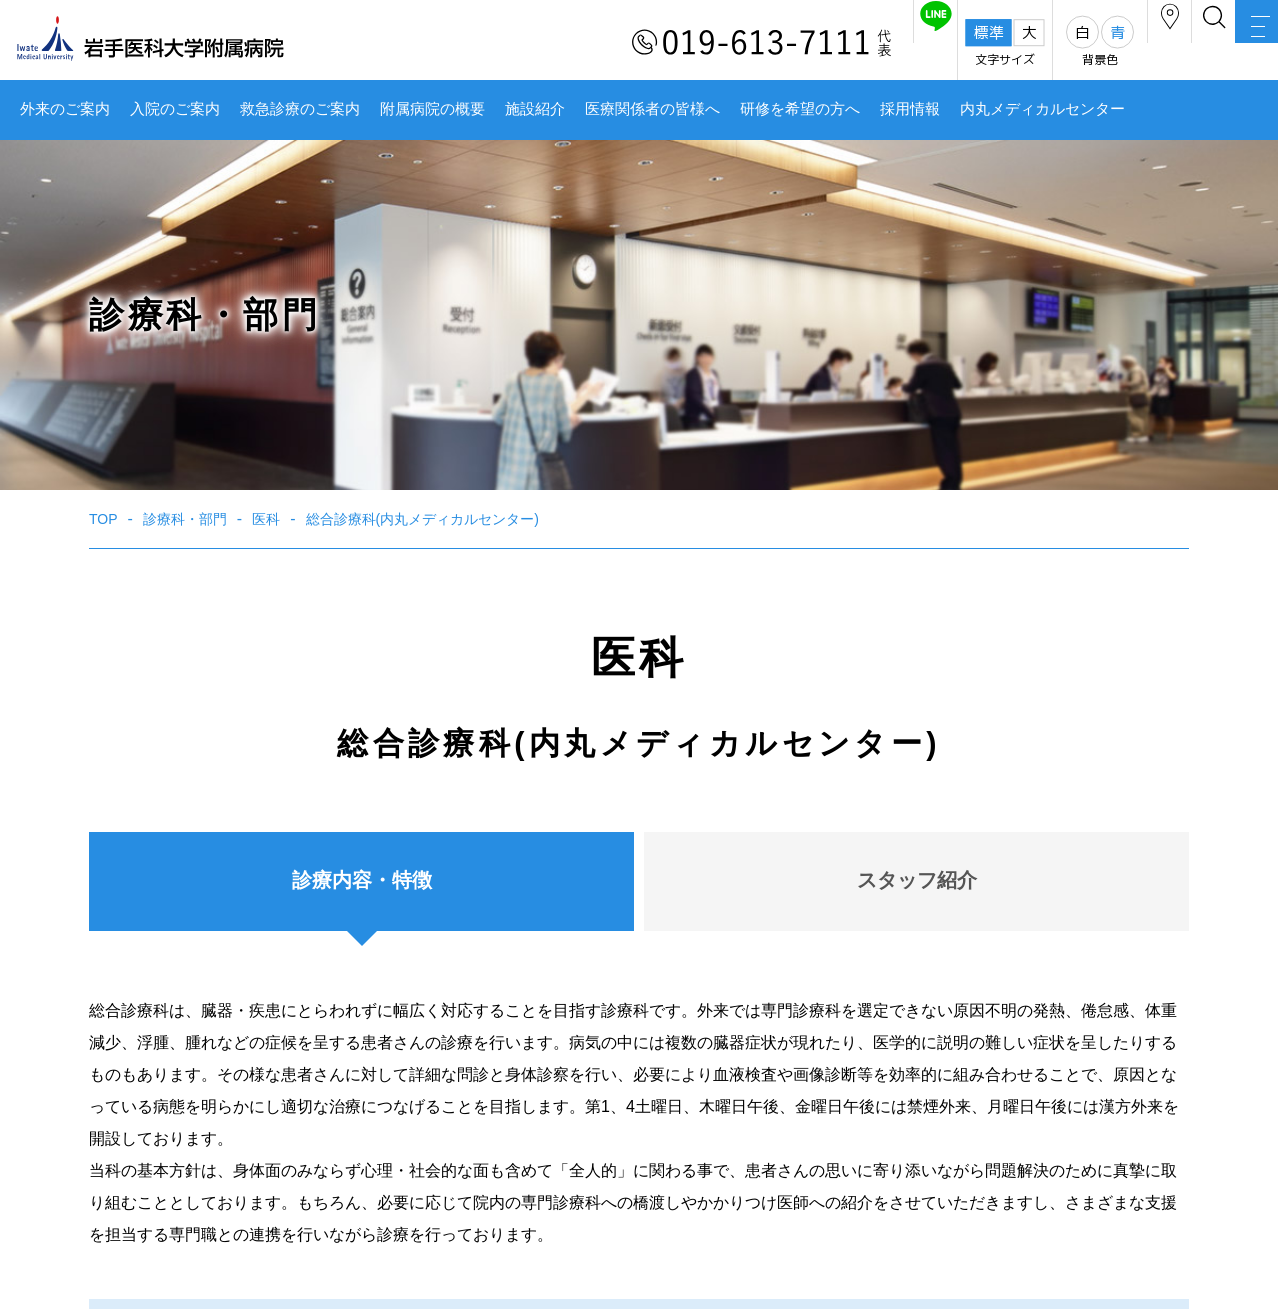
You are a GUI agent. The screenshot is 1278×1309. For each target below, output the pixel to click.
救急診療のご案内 (300, 109)
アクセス (1077, 43)
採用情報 (910, 109)
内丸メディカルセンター (1042, 109)
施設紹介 (535, 109)
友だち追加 (806, 43)
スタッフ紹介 (917, 880)
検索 (1158, 43)
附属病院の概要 (432, 109)
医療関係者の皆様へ (652, 109)
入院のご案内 (175, 109)
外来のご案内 (65, 109)
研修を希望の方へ (800, 109)
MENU (1238, 45)
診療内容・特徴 (362, 880)
